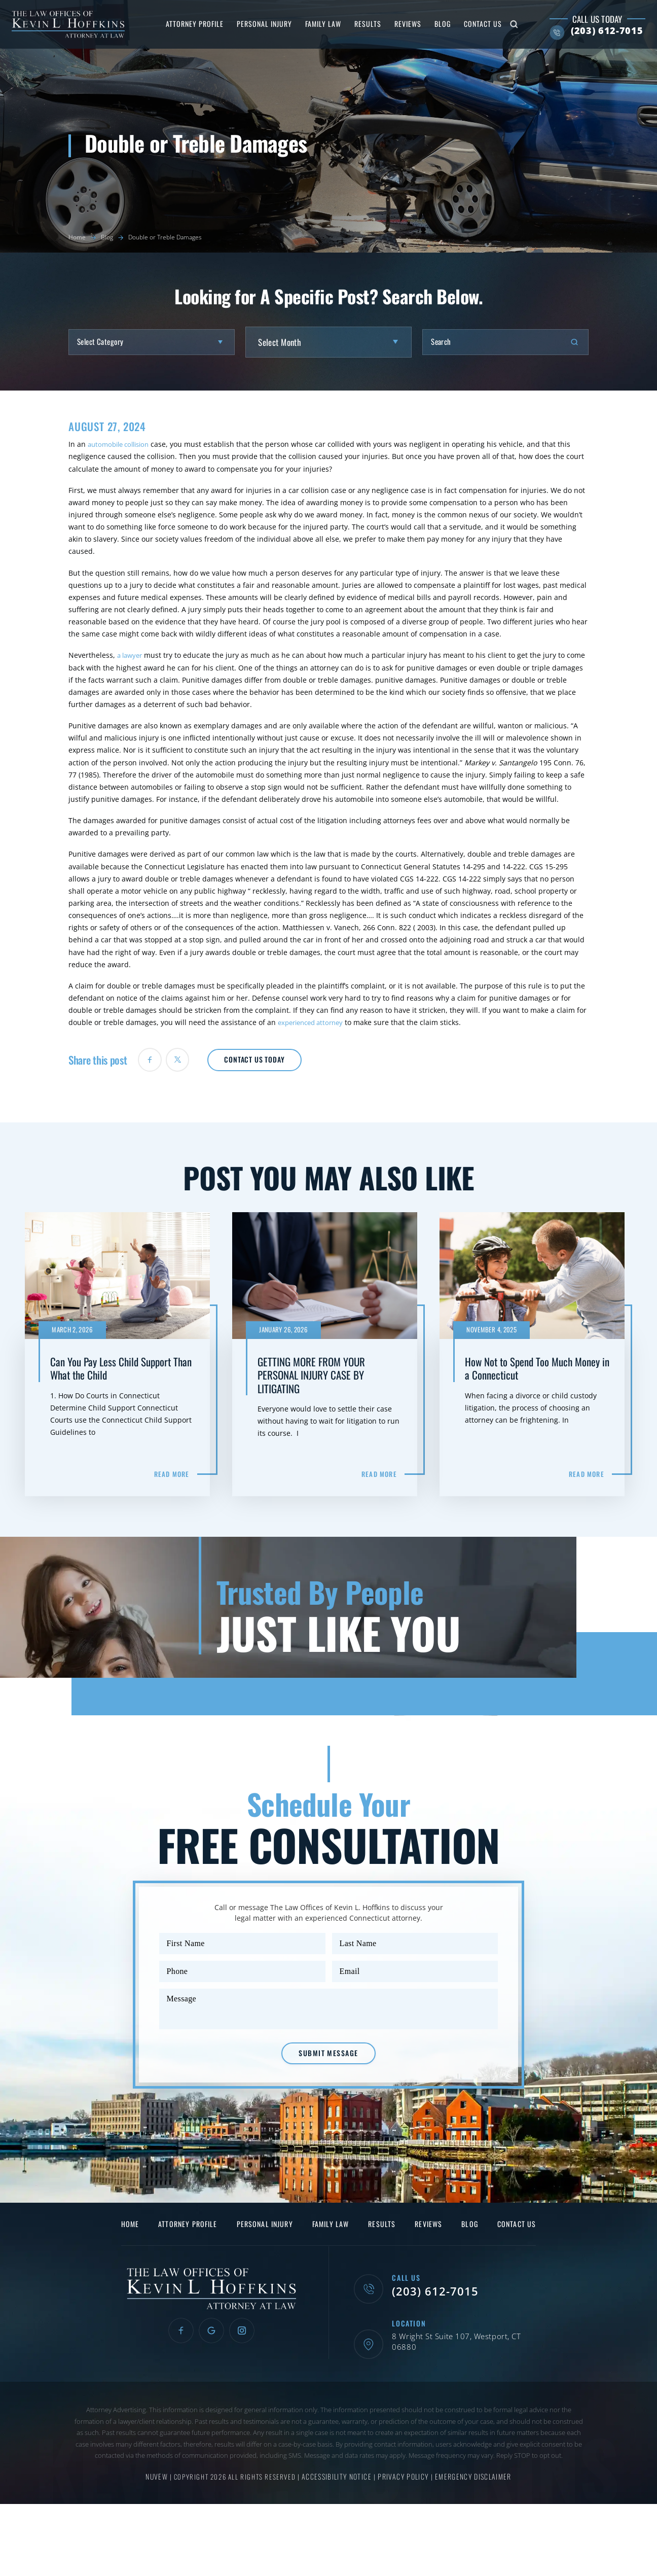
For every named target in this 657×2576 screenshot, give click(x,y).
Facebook (176, 2379)
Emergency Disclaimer (470, 2514)
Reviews (396, 23)
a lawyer (131, 655)
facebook (154, 1062)
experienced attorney (314, 1022)
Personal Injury (252, 23)
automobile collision (122, 444)
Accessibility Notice (340, 2514)
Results (356, 23)
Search (502, 24)
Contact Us (471, 23)
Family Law (312, 23)
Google (211, 2379)
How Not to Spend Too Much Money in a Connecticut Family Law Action (536, 1360)
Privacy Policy (403, 2514)
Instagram (247, 2379)
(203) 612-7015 (595, 30)
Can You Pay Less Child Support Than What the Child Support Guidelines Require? (121, 1360)
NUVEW (160, 2514)
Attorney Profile (183, 23)
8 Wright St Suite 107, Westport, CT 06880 (464, 2384)
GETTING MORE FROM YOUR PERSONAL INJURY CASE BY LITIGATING (328, 1360)
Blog (431, 23)
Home (125, 2271)
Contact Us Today (288, 1062)
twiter (191, 1062)
